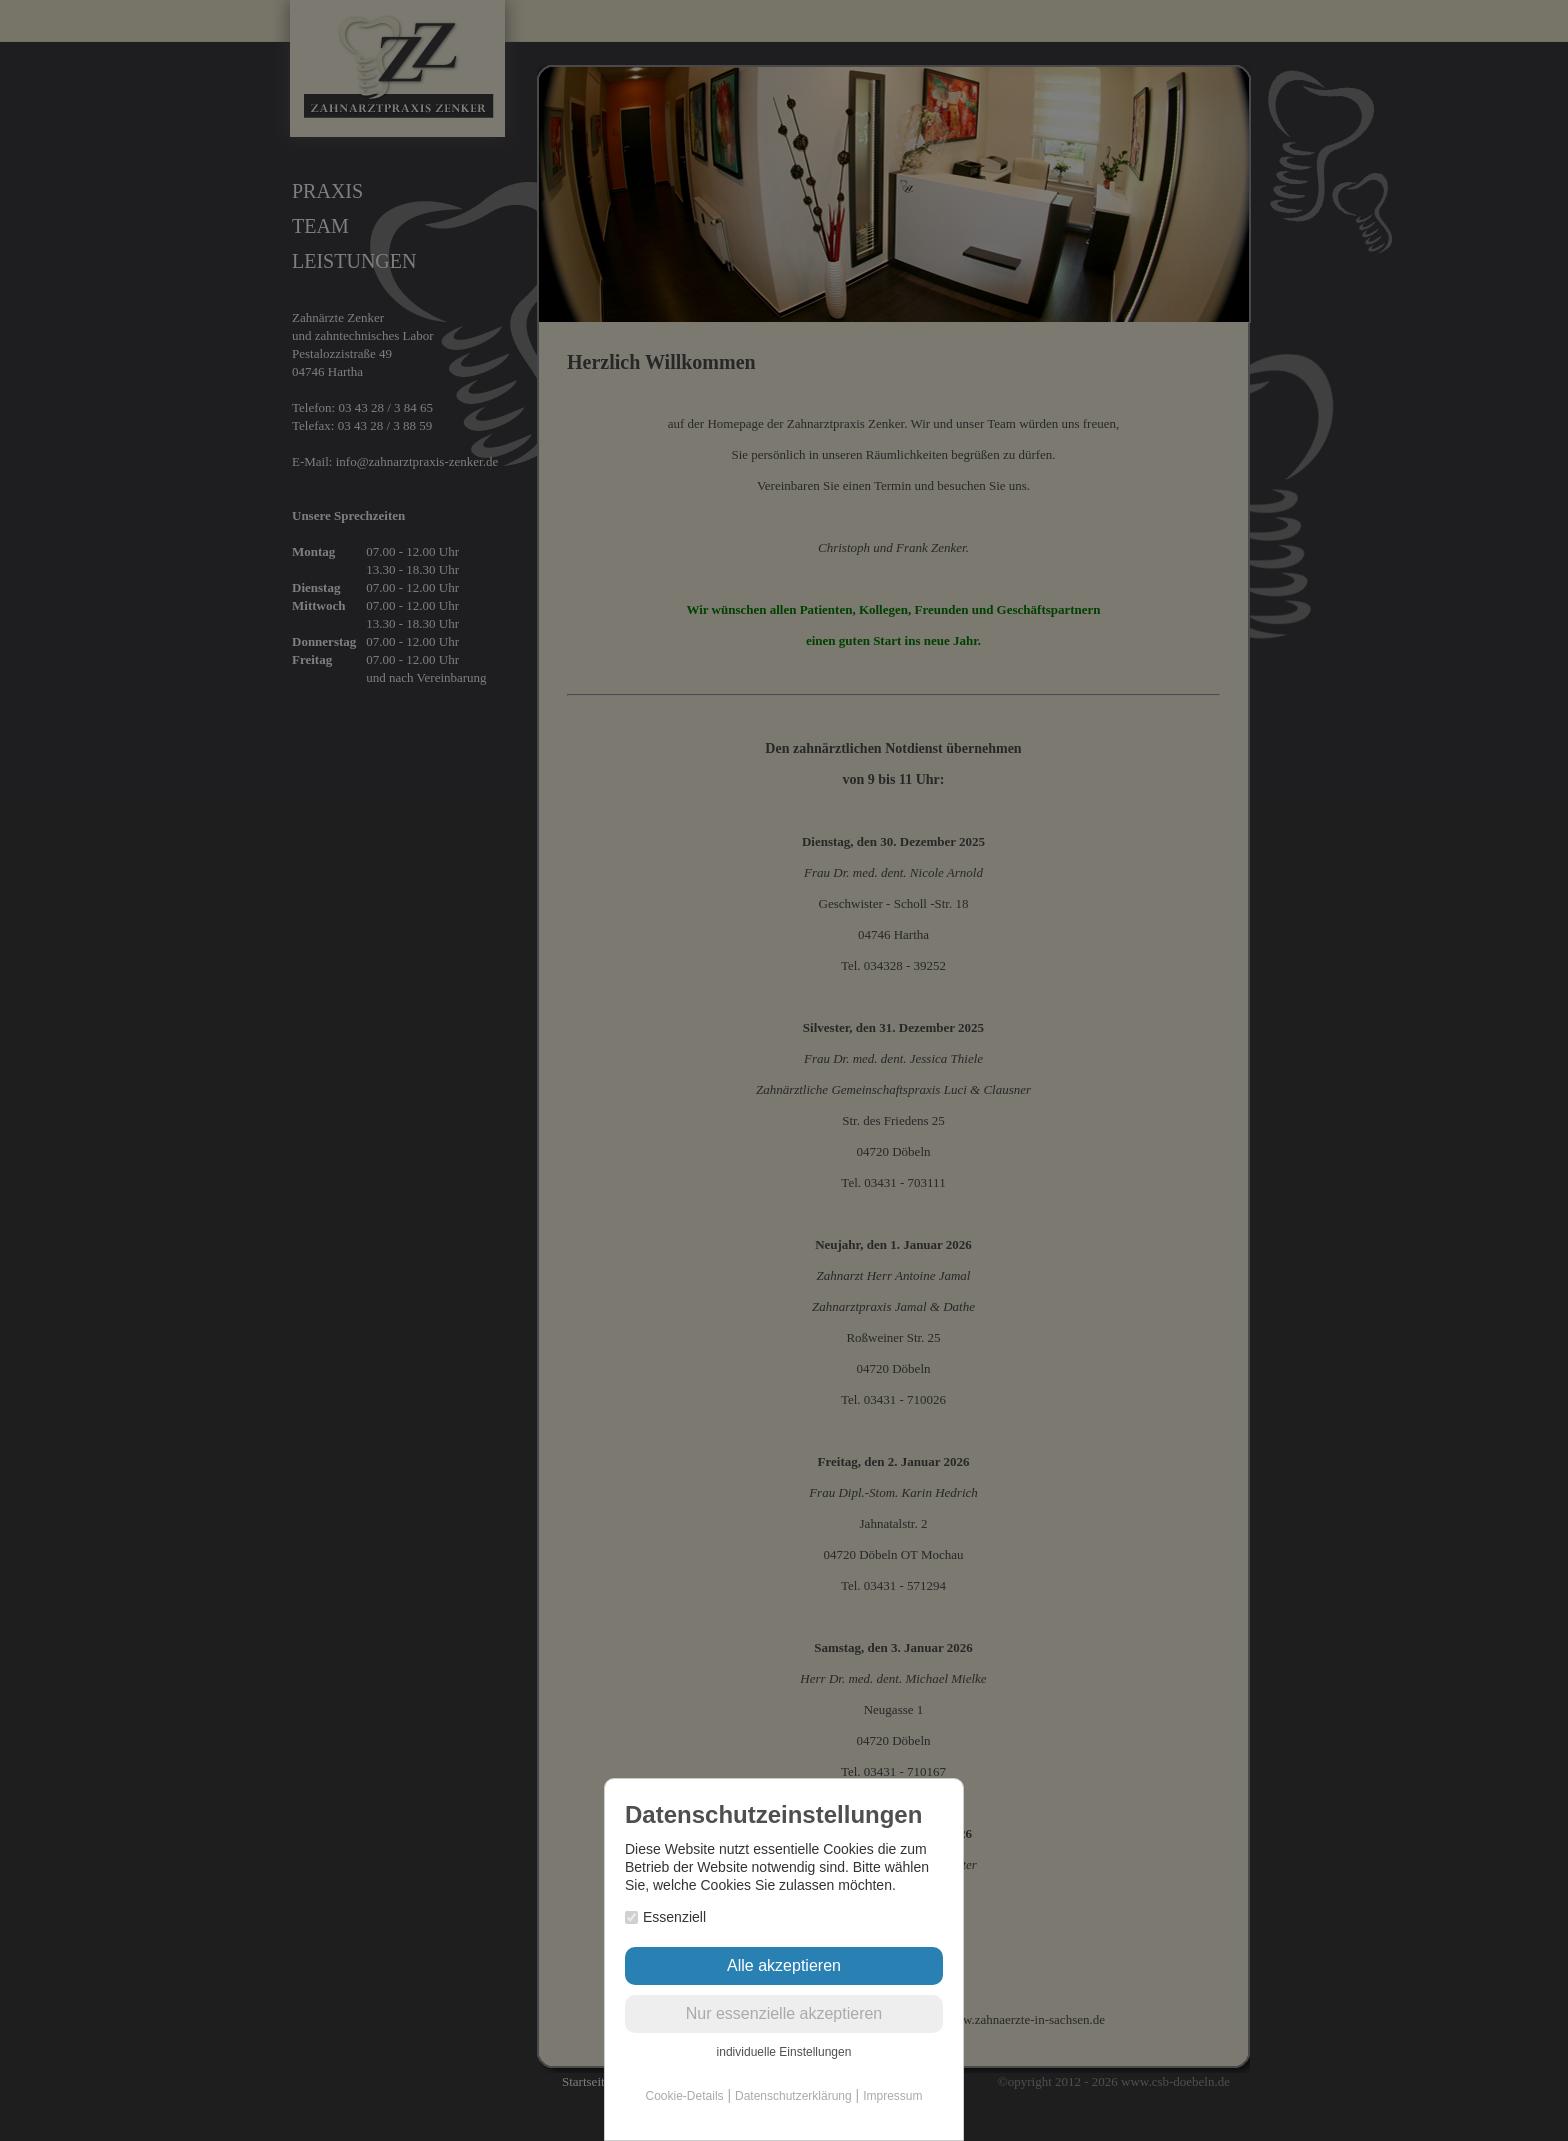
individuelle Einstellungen (784, 2052)
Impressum (892, 2096)
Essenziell (665, 1917)
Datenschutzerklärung (793, 2096)
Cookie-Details (685, 2096)
